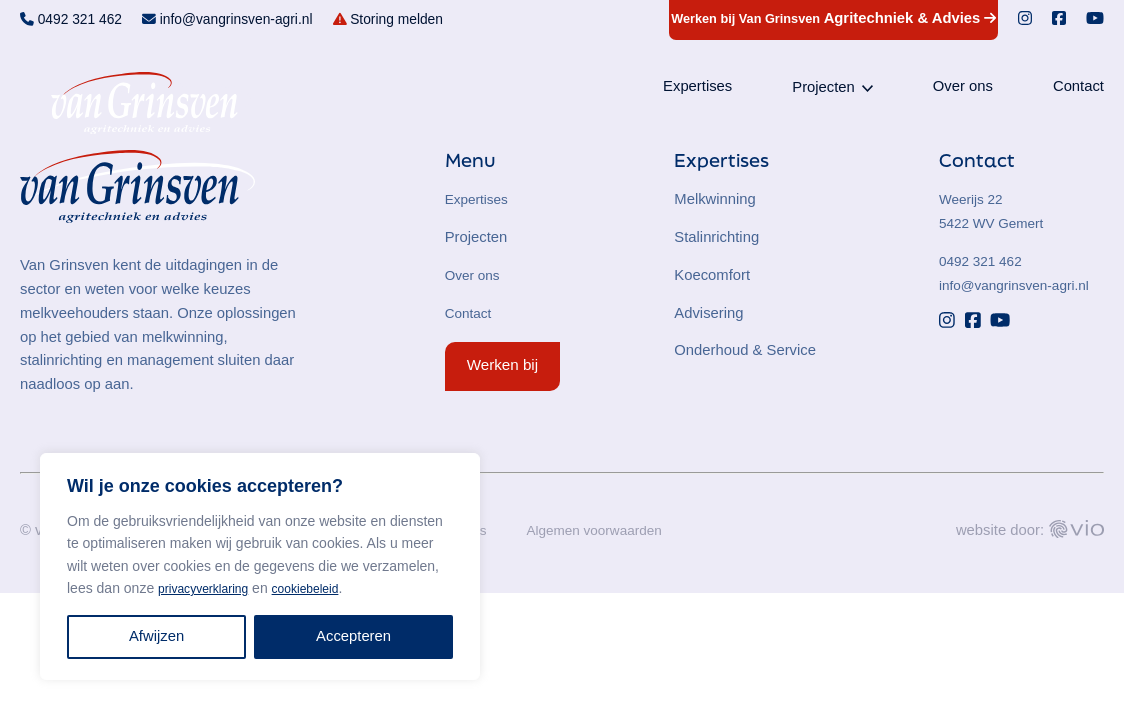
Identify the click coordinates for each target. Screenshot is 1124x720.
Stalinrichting (716, 237)
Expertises (697, 90)
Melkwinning (715, 199)
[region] (260, 566)
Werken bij (502, 364)
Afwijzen (156, 636)
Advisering (708, 313)
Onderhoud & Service (745, 350)
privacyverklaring (210, 588)
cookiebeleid (325, 588)
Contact (1078, 90)
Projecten (823, 91)
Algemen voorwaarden (609, 531)
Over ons (963, 90)
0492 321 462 (984, 261)
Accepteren (353, 636)
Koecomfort (712, 275)
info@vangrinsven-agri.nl (1021, 285)
